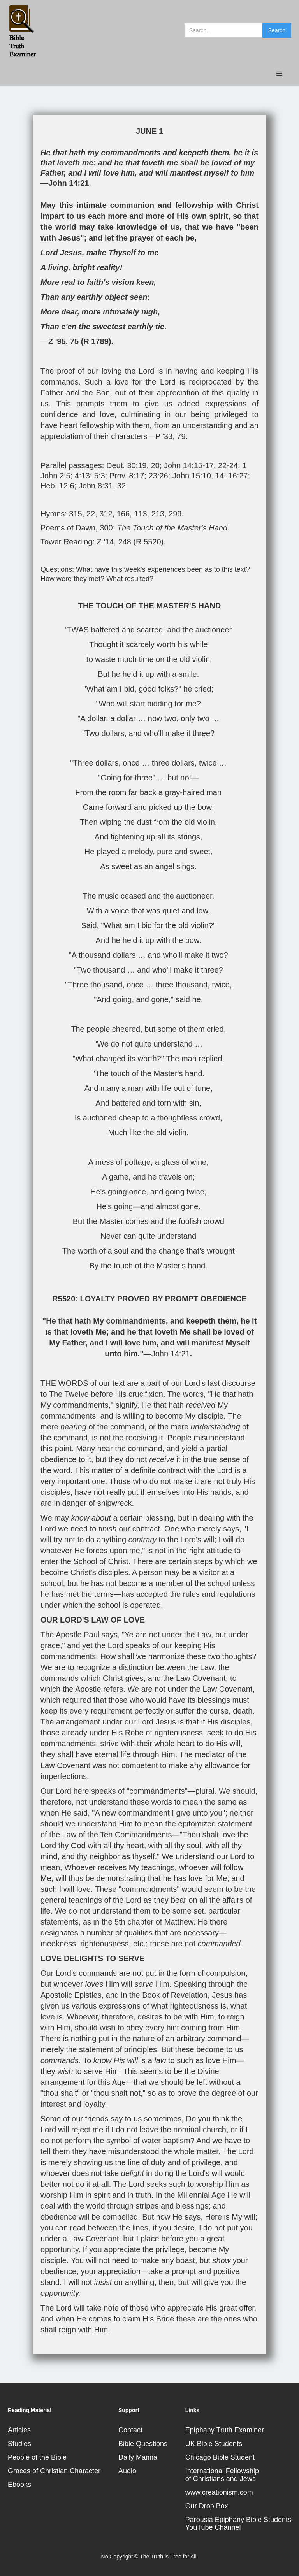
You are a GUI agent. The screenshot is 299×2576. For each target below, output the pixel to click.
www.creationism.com (219, 2492)
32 (121, 485)
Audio (127, 2471)
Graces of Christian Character (54, 2471)
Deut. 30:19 (126, 465)
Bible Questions (142, 2444)
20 (155, 465)
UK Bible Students (213, 2444)
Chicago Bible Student (220, 2457)
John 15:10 (191, 475)
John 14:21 (68, 183)
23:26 (158, 475)
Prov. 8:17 (126, 475)
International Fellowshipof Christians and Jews (222, 2475)
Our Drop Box (206, 2506)
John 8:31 (96, 485)
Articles (19, 2430)
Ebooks (19, 2484)
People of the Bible (37, 2457)
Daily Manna (137, 2457)
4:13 (82, 475)
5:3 (99, 475)
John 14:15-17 (189, 465)
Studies (19, 2444)
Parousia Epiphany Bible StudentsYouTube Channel (238, 2523)
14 (219, 475)
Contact (130, 2430)
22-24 (228, 465)
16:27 (238, 475)
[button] (279, 74)
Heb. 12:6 (57, 485)
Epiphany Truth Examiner (224, 2430)
